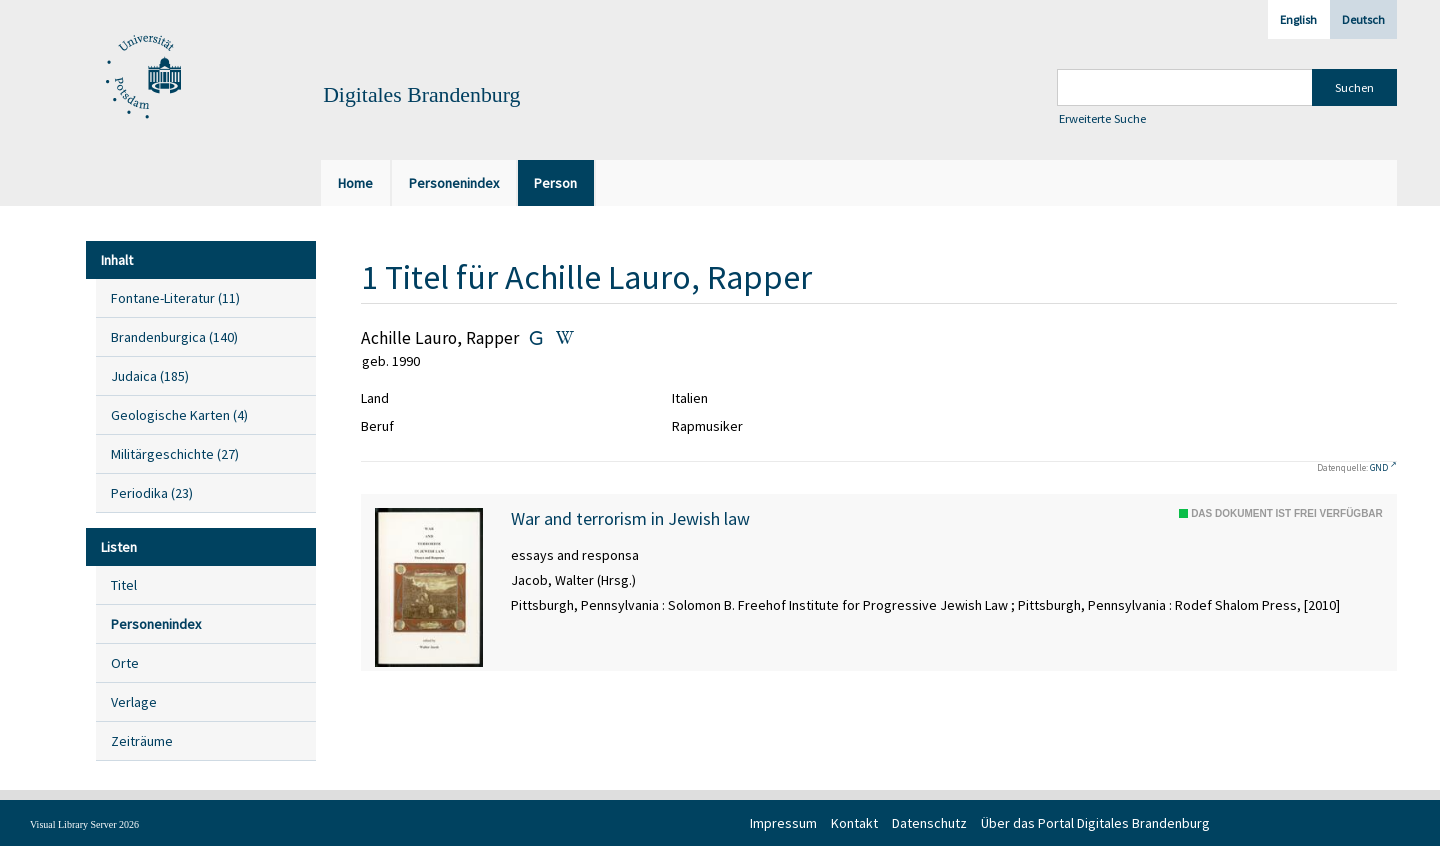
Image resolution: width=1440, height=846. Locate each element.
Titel (124, 585)
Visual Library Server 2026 (84, 824)
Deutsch (1363, 19)
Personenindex (156, 624)
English (1298, 19)
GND (1379, 467)
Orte (125, 663)
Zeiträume (142, 741)
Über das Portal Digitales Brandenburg (1095, 823)
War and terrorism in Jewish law (630, 519)
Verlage (134, 702)
